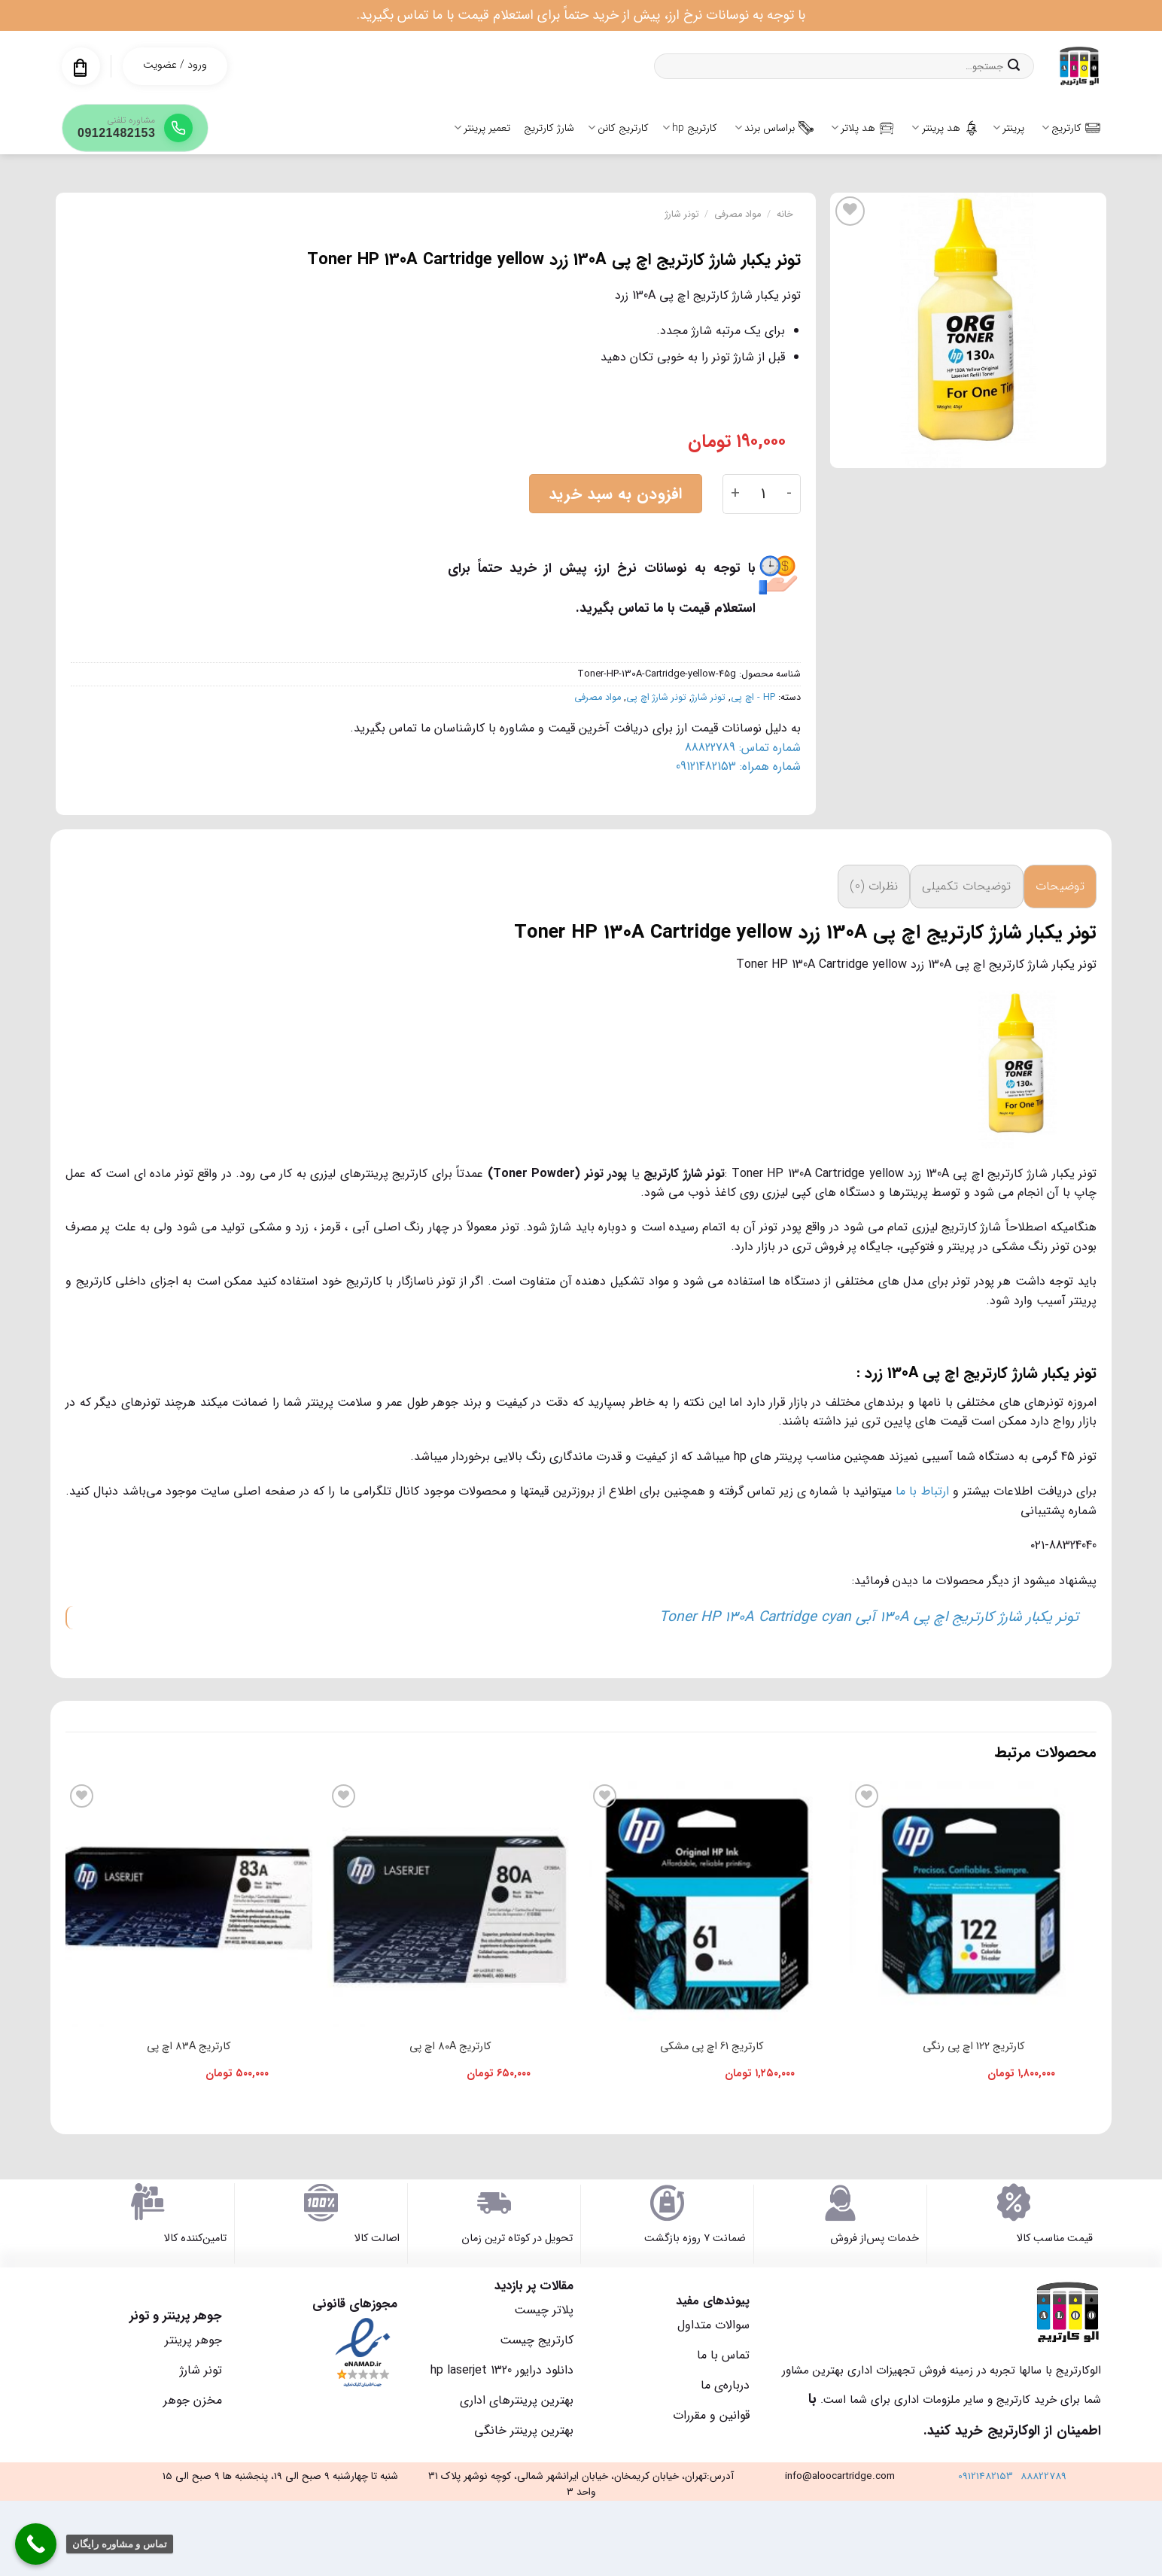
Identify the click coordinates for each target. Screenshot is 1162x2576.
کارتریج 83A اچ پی (188, 2046)
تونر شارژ (682, 214)
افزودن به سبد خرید (616, 494)
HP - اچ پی (753, 697)
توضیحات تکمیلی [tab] (966, 886)
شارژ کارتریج (549, 128)
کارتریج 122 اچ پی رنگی (973, 2046)
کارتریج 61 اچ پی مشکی (711, 2046)
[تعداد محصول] (764, 493)
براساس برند (774, 128)
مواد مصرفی (737, 214)
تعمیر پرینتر (482, 128)
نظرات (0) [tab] (874, 886)
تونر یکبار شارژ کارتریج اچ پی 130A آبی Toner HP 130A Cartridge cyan (868, 1617)
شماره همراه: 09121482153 (738, 766)
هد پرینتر (944, 128)
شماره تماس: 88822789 (743, 747)
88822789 (1043, 2476)
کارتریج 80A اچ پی (450, 2046)
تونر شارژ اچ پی (656, 697)
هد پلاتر (862, 128)
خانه (785, 214)
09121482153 (985, 2476)
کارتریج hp (689, 128)
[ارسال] (1014, 66)
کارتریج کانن (618, 128)
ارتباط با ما (922, 1491)
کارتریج (1071, 128)
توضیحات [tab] (1060, 886)
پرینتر (1008, 128)
